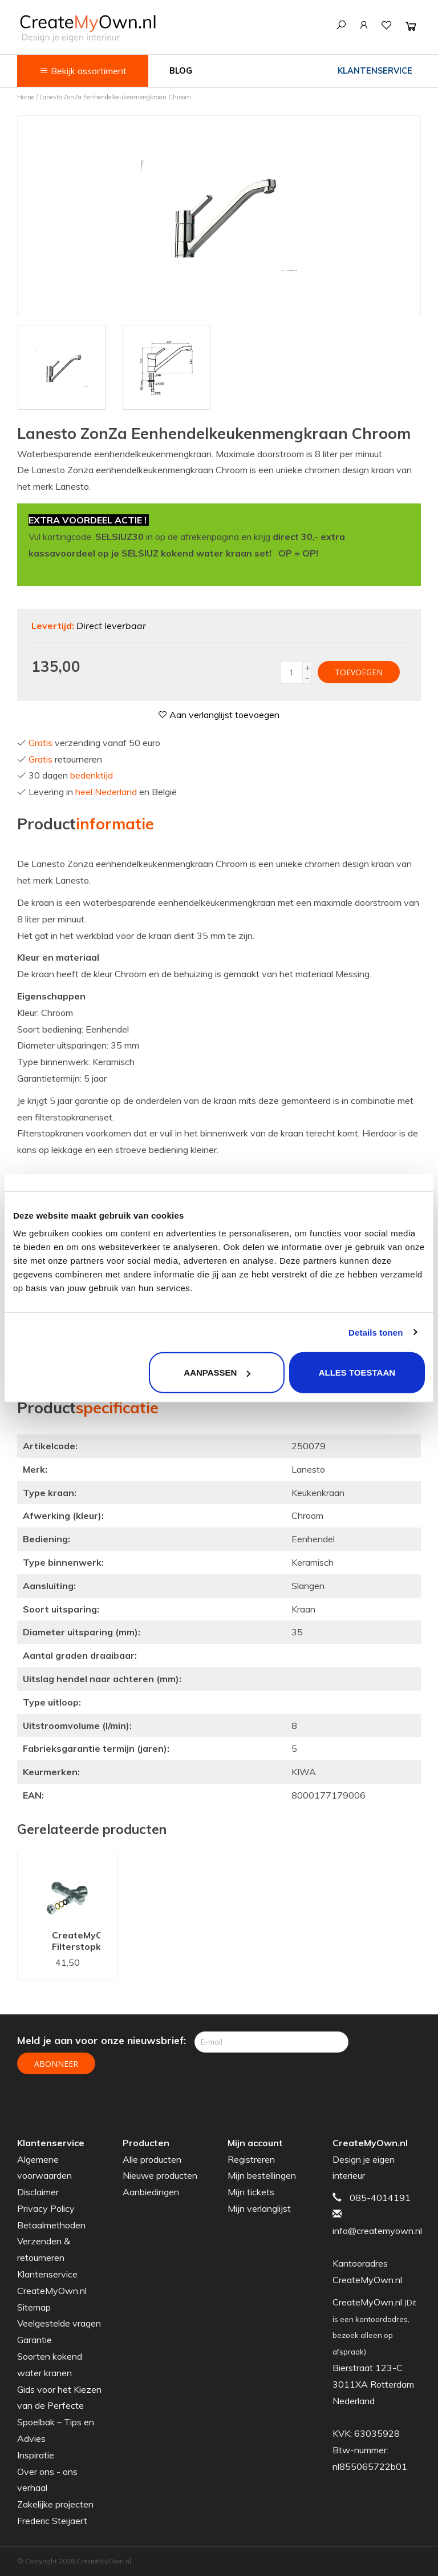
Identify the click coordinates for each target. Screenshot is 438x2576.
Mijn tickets (251, 2192)
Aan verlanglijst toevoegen (218, 714)
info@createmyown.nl (377, 2230)
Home (25, 97)
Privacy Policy (46, 2208)
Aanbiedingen (151, 2192)
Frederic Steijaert (52, 2520)
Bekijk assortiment (83, 70)
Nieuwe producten (160, 2175)
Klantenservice (375, 71)
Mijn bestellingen (262, 2175)
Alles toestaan (357, 1372)
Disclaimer (38, 2192)
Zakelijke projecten (55, 2504)
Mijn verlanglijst (259, 2208)
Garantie (34, 2339)
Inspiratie (35, 2455)
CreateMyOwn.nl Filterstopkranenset (76, 1940)
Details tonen (375, 1332)
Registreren (251, 2158)
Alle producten (152, 2158)
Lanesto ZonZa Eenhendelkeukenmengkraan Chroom (115, 97)
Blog (180, 71)
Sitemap (34, 2307)
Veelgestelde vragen (59, 2323)
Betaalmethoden (51, 2225)
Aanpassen (217, 1372)
